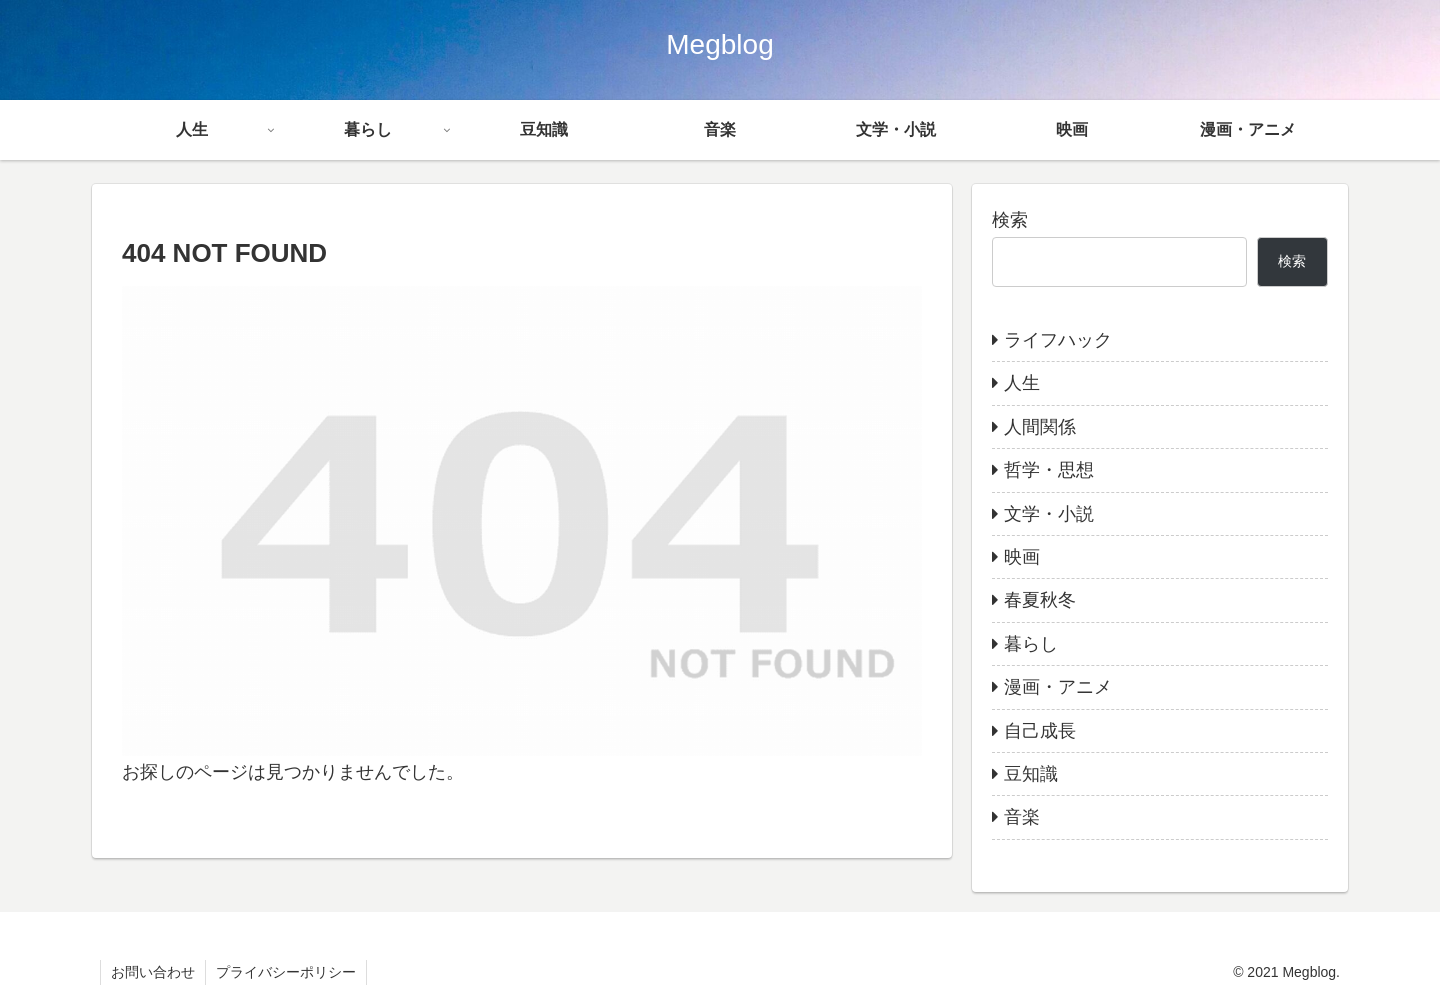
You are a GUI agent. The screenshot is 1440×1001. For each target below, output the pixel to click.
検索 (1010, 220)
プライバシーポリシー (286, 972)
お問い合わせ (153, 972)
